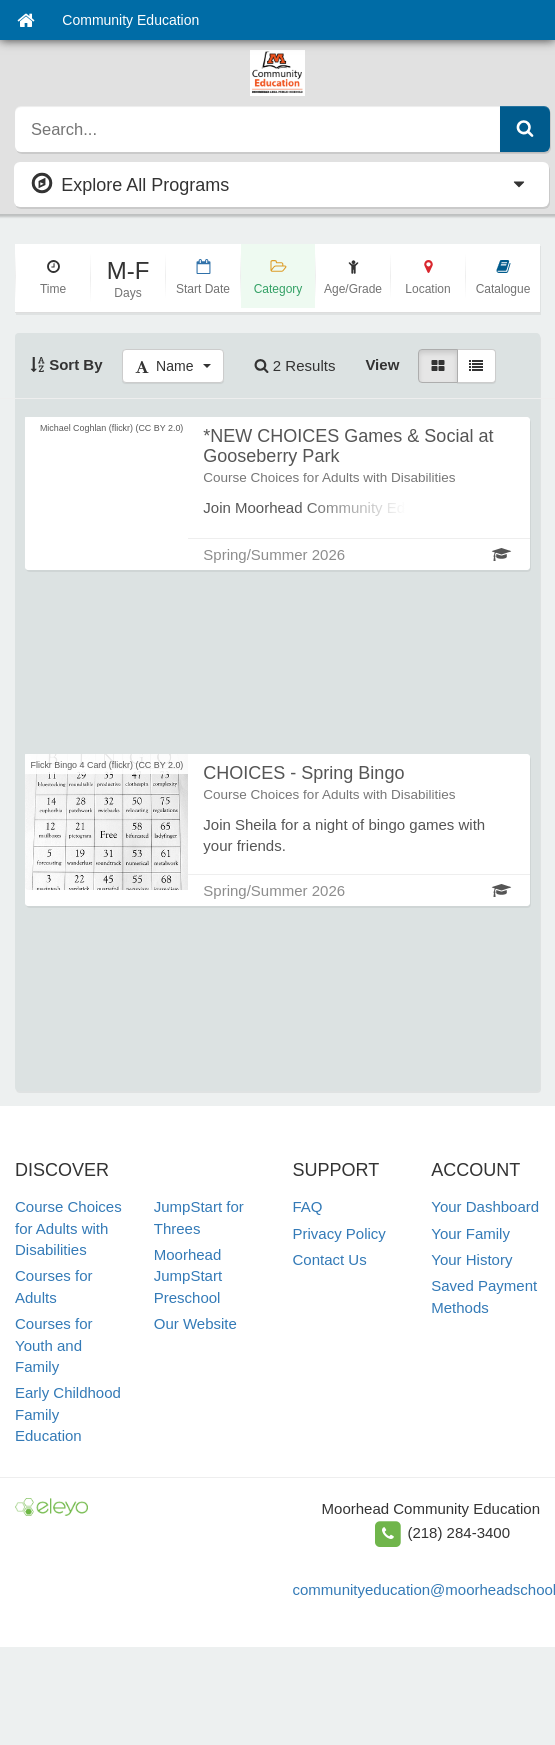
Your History (471, 1259)
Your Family (470, 1233)
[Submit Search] (525, 129)
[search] (258, 129)
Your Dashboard (485, 1206)
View (382, 364)
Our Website (195, 1323)
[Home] (25, 20)
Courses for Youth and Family (54, 1345)
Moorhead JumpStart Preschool (188, 1276)
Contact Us (330, 1259)
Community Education (130, 20)
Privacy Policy (339, 1233)
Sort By (66, 364)
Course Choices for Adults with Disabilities (68, 1228)
